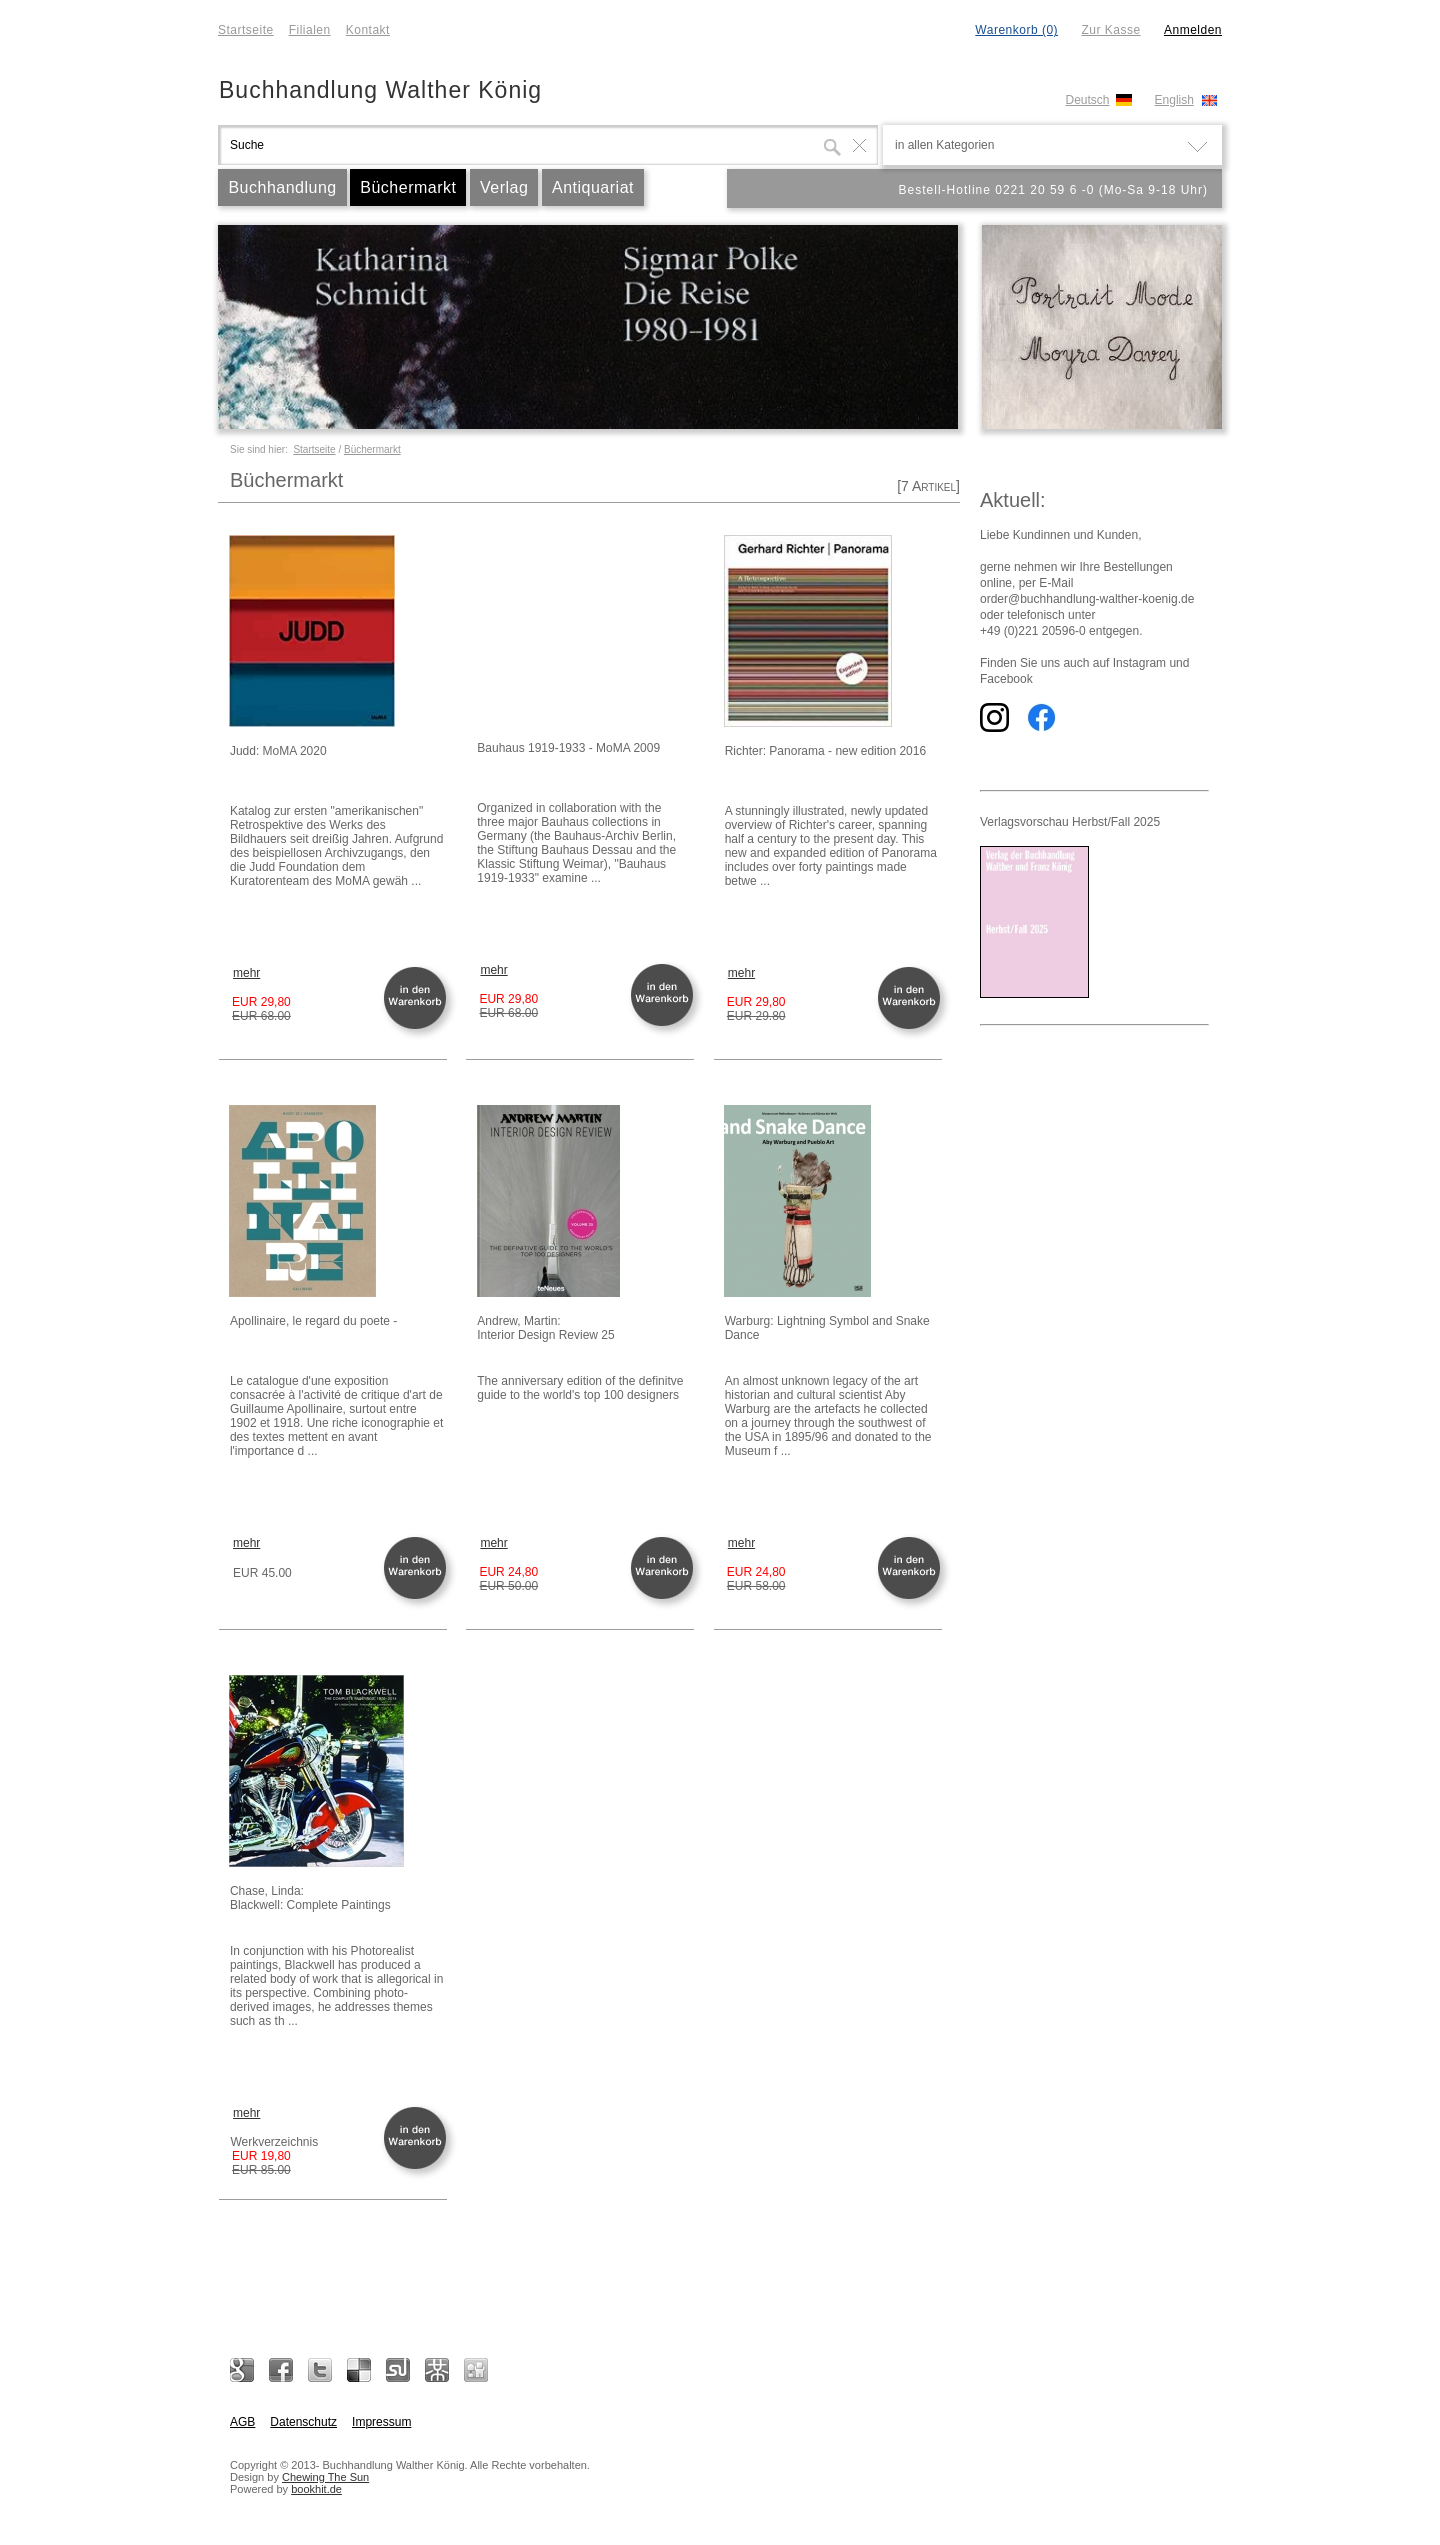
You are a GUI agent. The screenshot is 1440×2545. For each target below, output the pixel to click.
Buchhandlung (282, 187)
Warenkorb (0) (1016, 30)
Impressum (381, 2422)
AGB (242, 2422)
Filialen (310, 30)
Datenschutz (303, 2422)
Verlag (504, 187)
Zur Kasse (1110, 30)
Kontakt (368, 30)
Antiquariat (593, 187)
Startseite (246, 30)
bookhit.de (316, 2489)
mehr (246, 973)
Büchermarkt (408, 187)
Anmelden (1193, 30)
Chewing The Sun (325, 2477)
